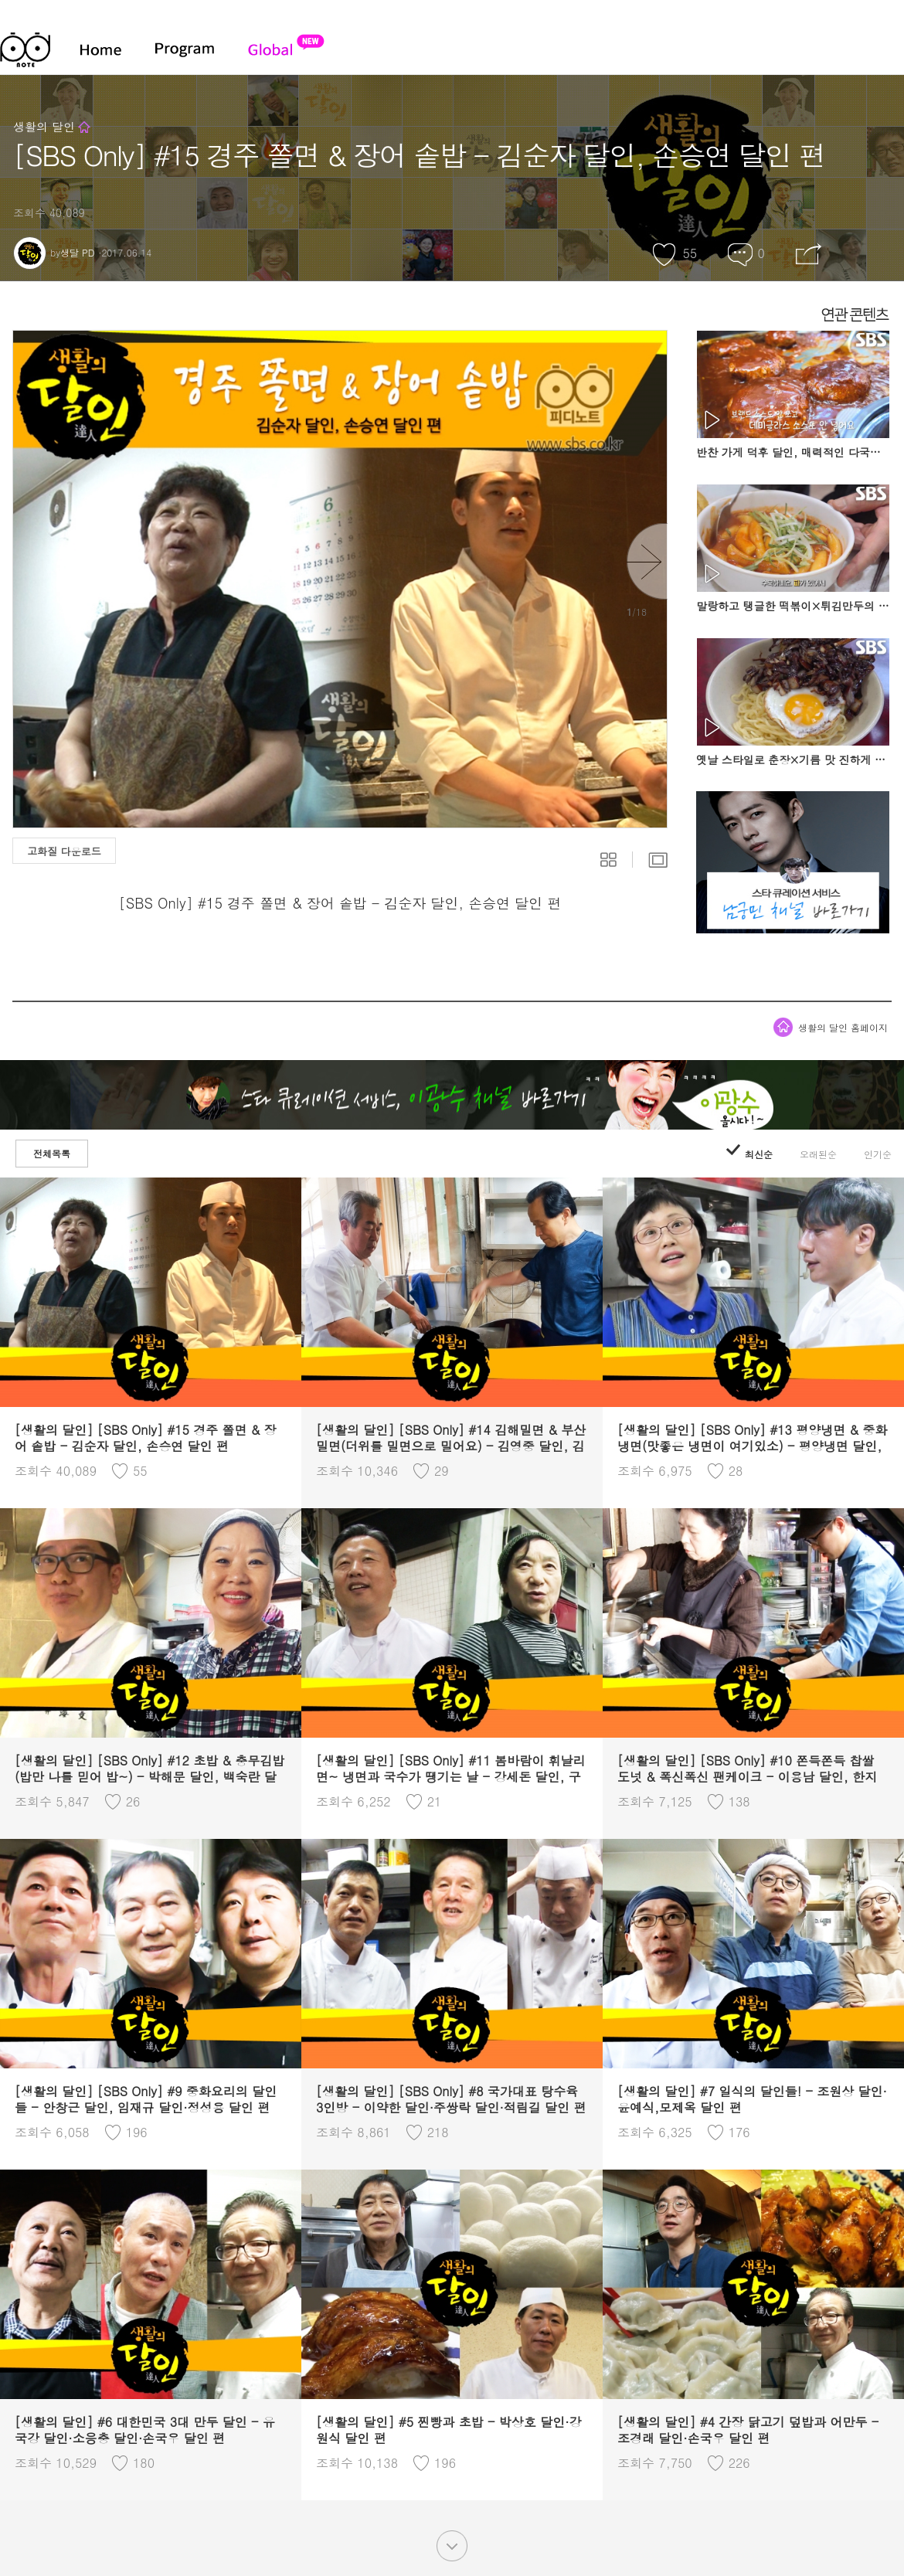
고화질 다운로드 (63, 851)
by (53, 252)
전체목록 (51, 1153)
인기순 (878, 1154)
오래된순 (818, 1154)
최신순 (749, 1154)
